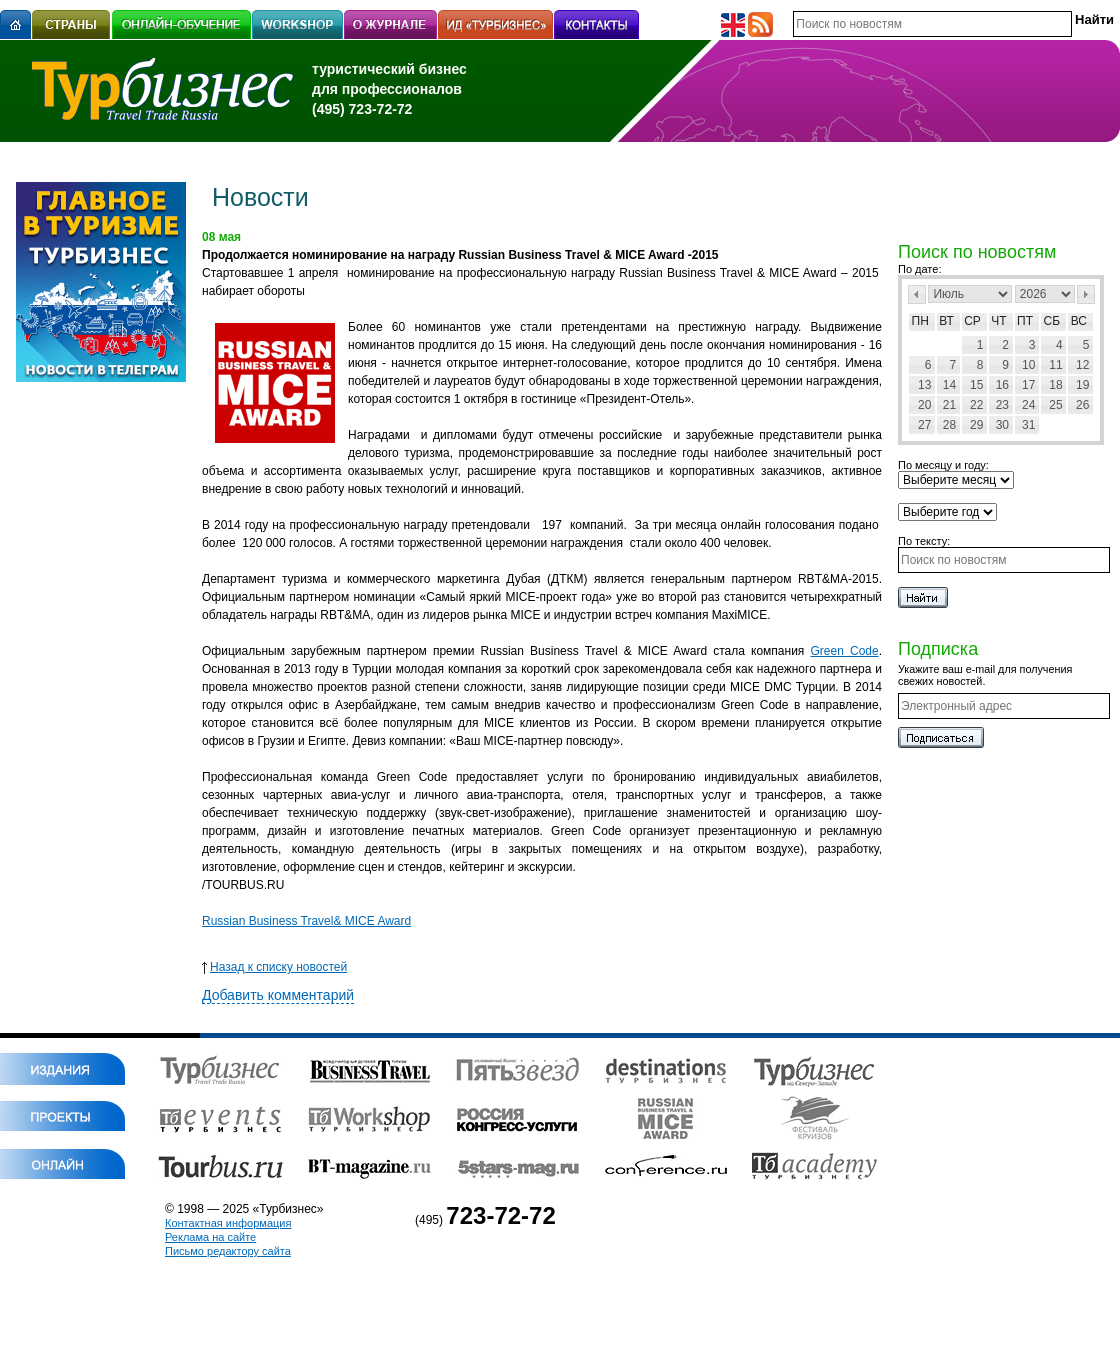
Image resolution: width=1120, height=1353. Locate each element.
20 (924, 405)
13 (924, 385)
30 (1002, 425)
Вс (1079, 321)
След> (1086, 294)
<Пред (917, 294)
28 (949, 425)
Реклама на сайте (210, 1237)
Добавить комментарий (278, 995)
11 (1055, 365)
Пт (1025, 321)
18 (1055, 385)
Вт (946, 321)
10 (1028, 365)
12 (1082, 365)
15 (976, 385)
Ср (972, 321)
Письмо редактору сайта (228, 1251)
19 (1082, 385)
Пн (920, 321)
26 (1082, 405)
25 (1055, 405)
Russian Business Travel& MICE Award (306, 921)
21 (949, 405)
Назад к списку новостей (274, 967)
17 (1028, 385)
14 (949, 385)
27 (924, 425)
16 (1002, 385)
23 (1002, 405)
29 (976, 425)
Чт (998, 321)
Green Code (844, 651)
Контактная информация (228, 1223)
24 (1028, 405)
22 (976, 405)
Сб (1052, 321)
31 (1028, 425)
